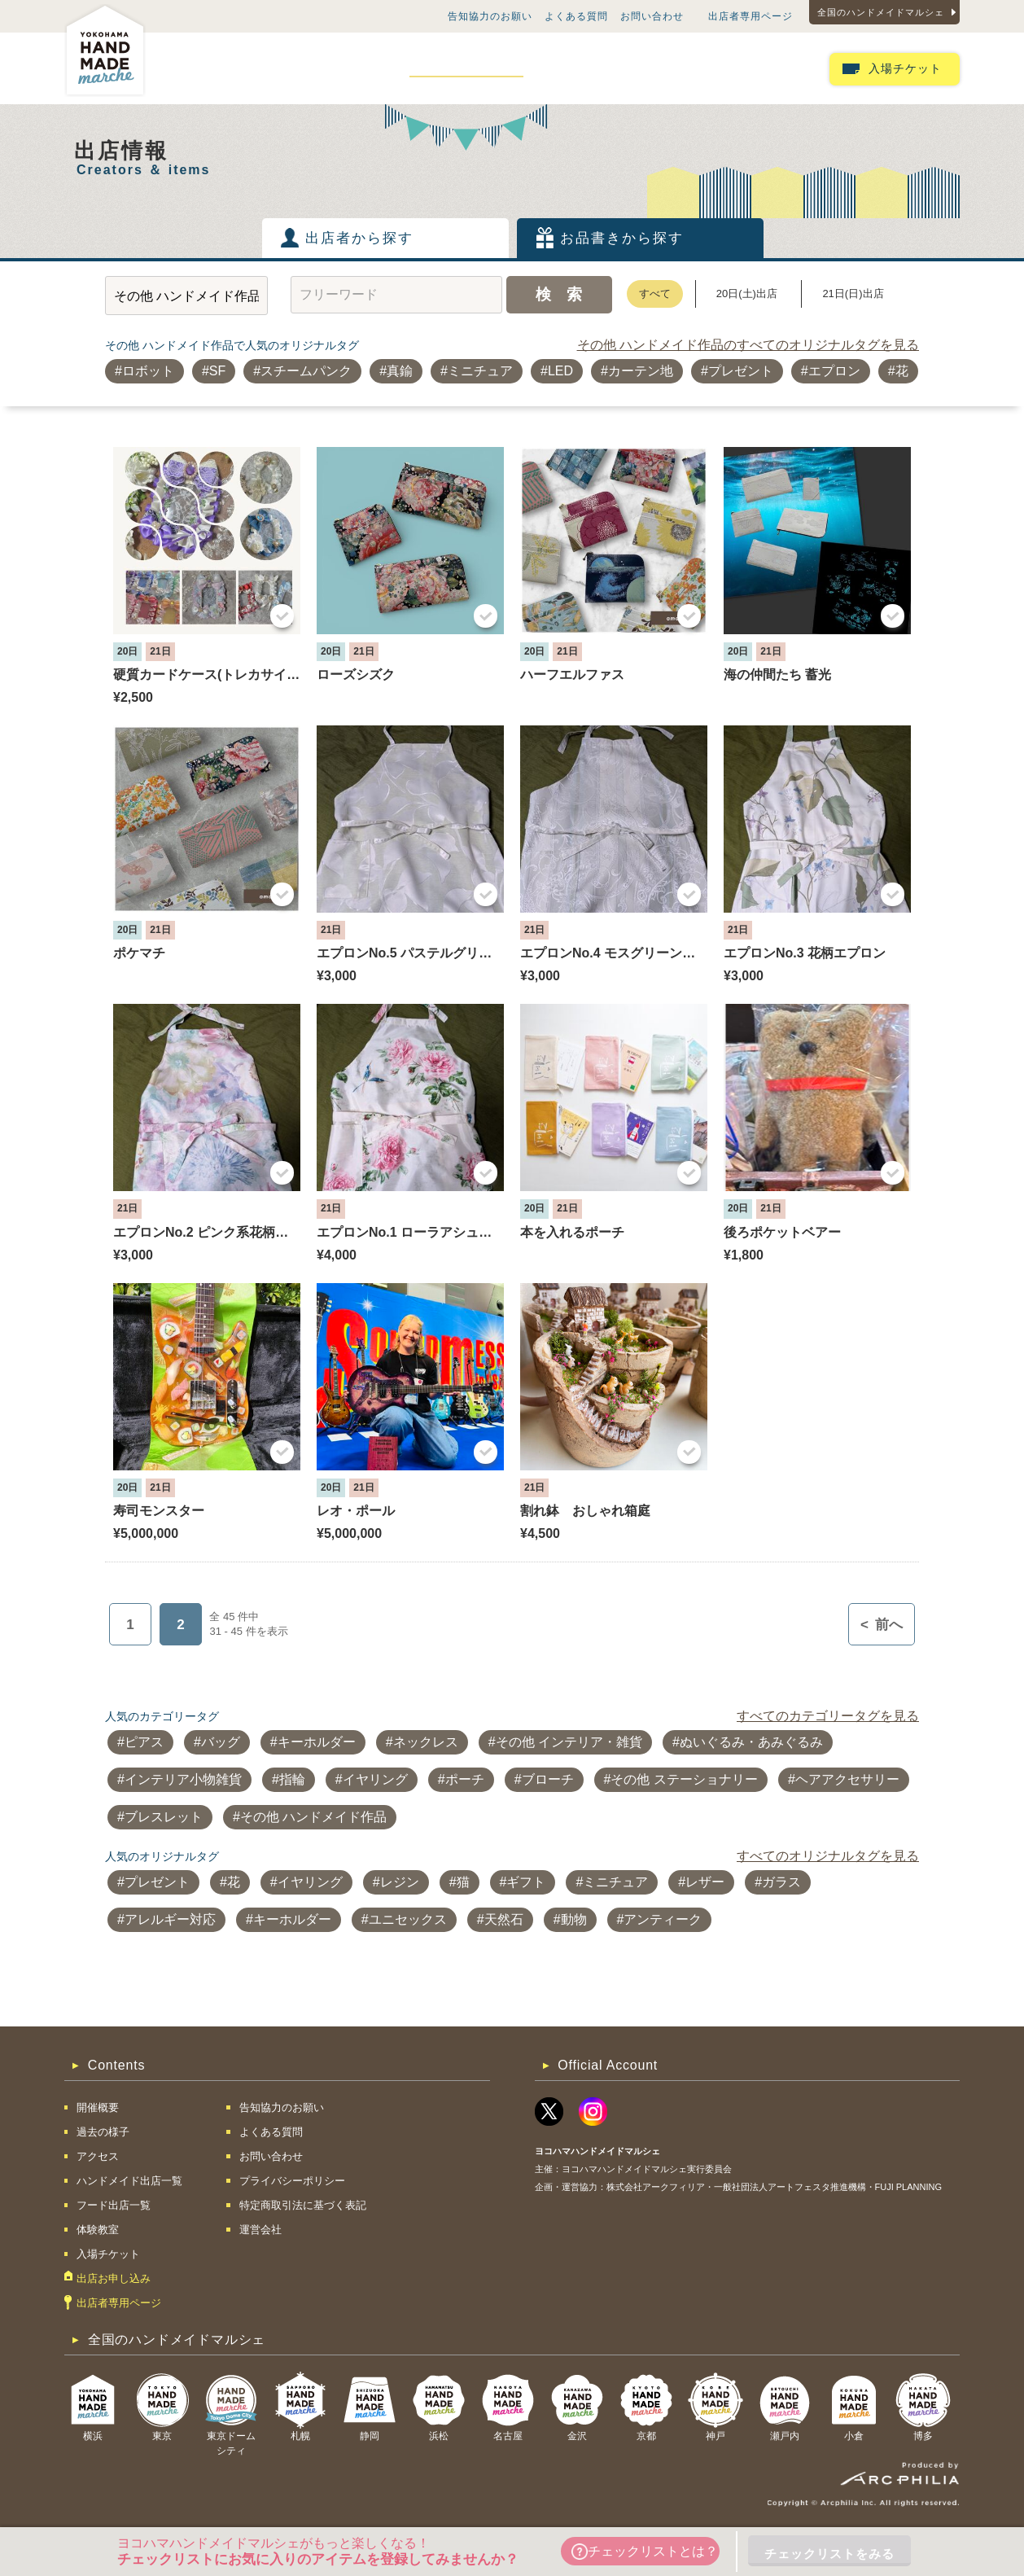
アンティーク (663, 1919)
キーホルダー (317, 1742)
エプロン (834, 371)
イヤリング (375, 1779)
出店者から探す (359, 238)
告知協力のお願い (490, 16)
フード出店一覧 (590, 68)
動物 (574, 1919)
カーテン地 (640, 371)
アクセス (360, 68)
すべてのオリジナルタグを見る (828, 1856)
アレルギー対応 (170, 1919)
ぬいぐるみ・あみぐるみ (751, 1742)
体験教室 (679, 68)
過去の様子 (281, 68)
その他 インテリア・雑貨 (569, 1742)
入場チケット (905, 69)
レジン (399, 1882)
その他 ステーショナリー (683, 1779)
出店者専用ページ (750, 16)
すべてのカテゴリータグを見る (828, 1716)
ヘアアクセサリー (847, 1779)
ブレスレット (164, 1817)
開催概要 (203, 68)
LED (560, 371)
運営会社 (260, 2229)
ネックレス (425, 1742)
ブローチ (548, 1779)
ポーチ (464, 1779)
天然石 (503, 1919)
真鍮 (400, 371)
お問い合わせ (652, 16)
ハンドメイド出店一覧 (466, 68)
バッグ (220, 1742)
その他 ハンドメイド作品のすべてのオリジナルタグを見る (748, 345)
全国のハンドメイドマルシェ (880, 12)
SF (217, 371)
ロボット (148, 371)
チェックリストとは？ (644, 2551)
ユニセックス (408, 1919)
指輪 (292, 1779)
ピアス (144, 1742)
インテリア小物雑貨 (183, 1779)
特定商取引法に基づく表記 (302, 2205)
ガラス (781, 1882)
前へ (881, 1624)
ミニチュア (480, 371)
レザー (704, 1882)
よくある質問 (576, 16)
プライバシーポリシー (292, 2181)
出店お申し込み (769, 68)
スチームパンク (306, 371)
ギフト (525, 1882)
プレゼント (740, 371)
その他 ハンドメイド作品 (313, 1817)
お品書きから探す (622, 238)
